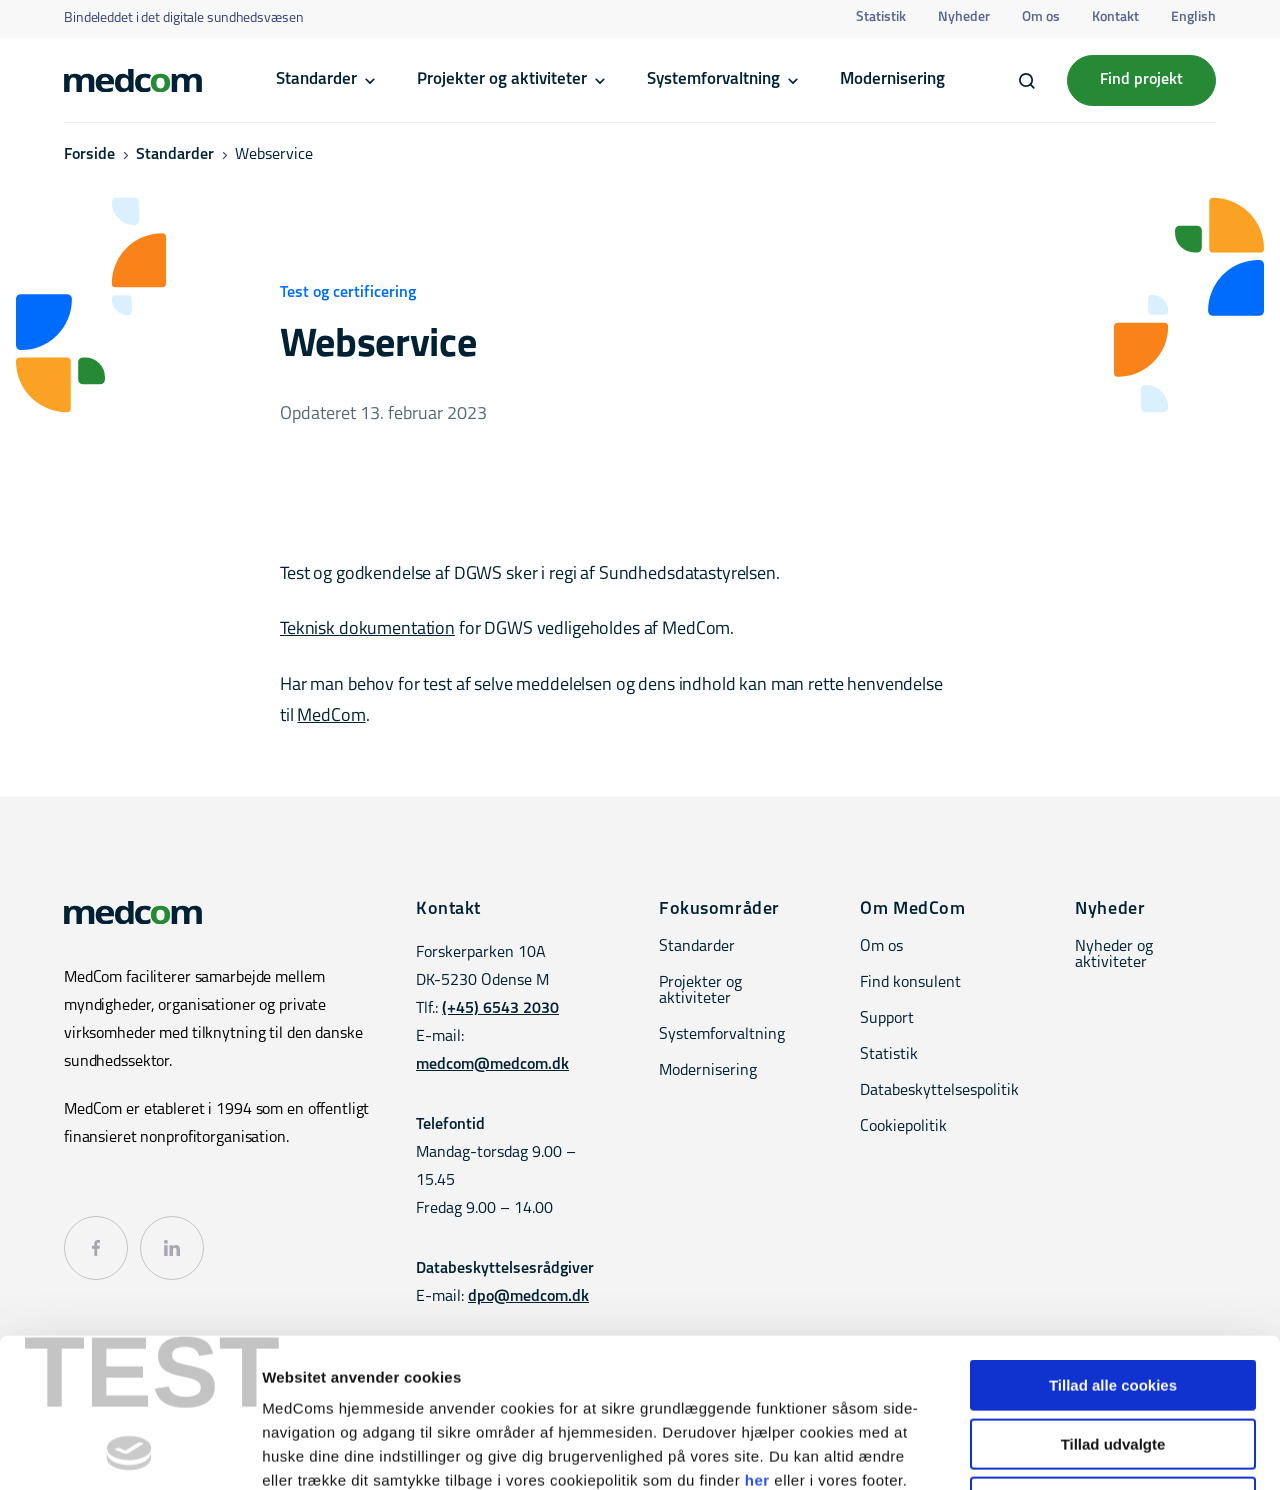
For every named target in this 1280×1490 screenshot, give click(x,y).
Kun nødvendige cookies (1113, 1362)
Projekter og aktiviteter (502, 79)
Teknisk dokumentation (367, 629)
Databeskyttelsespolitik (939, 1091)
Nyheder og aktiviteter (1114, 955)
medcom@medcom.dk (492, 1065)
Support (887, 1019)
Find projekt (1141, 80)
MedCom (331, 716)
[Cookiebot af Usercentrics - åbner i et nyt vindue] (129, 1451)
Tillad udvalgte (1113, 1304)
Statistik (881, 17)
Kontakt (1115, 17)
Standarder (316, 79)
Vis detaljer (1039, 1450)
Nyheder (964, 17)
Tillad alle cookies (1113, 1245)
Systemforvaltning (713, 79)
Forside (89, 155)
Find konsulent (910, 983)
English (1193, 17)
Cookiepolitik (903, 1127)
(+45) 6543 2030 (500, 1009)
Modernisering (892, 79)
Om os (1041, 17)
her (757, 1340)
